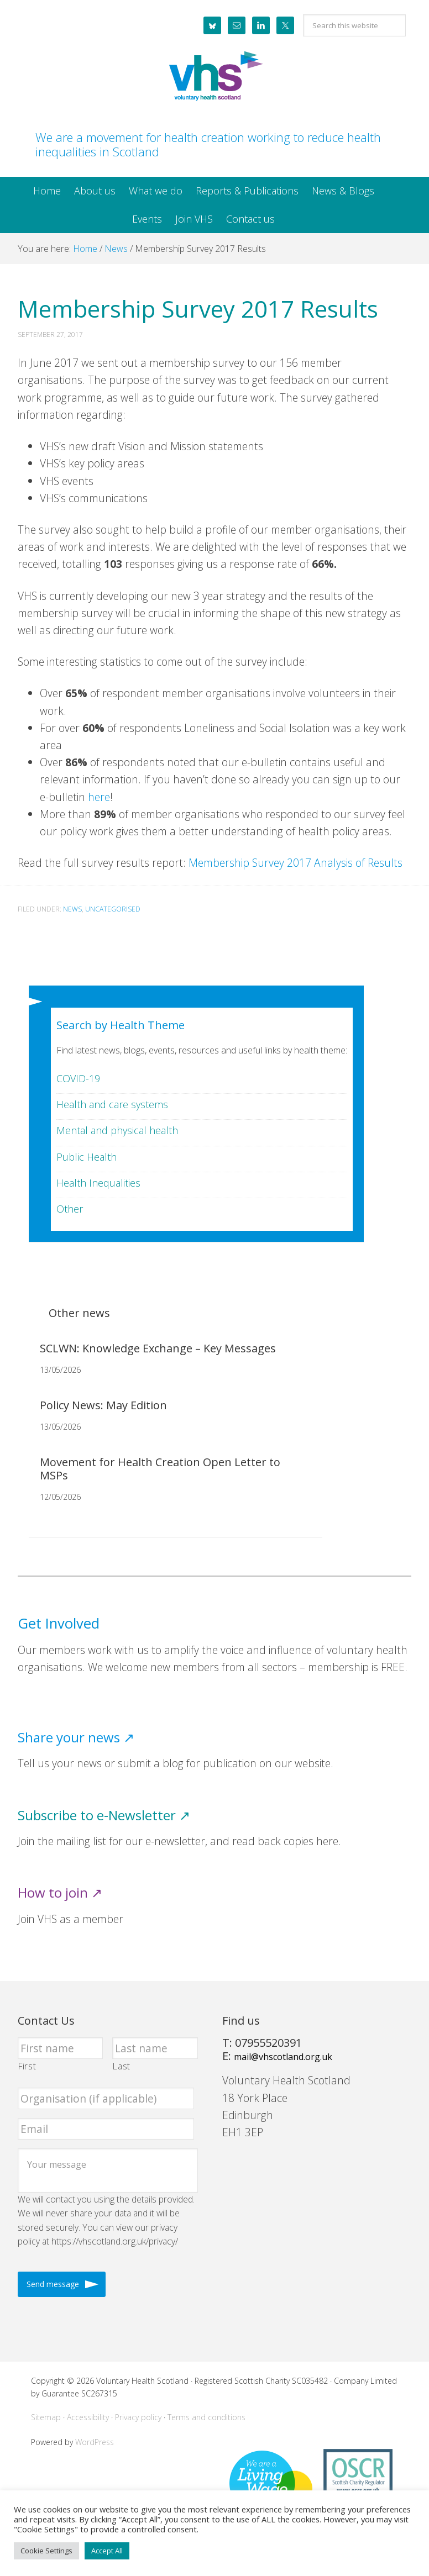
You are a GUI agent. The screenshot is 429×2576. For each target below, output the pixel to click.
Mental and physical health (117, 1130)
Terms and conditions (206, 2417)
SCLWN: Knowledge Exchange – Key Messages (158, 1348)
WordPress (94, 2442)
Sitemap (46, 2417)
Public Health (86, 1156)
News (72, 909)
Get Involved (59, 1623)
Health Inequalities (98, 1182)
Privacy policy (138, 2417)
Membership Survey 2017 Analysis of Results (295, 862)
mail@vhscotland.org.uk (283, 2057)
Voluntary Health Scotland (214, 76)
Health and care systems (112, 1104)
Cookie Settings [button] (46, 2551)
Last (121, 2066)
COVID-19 (78, 1078)
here (99, 796)
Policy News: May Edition (103, 1405)
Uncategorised (112, 909)
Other (69, 1208)
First (27, 2066)
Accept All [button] (107, 2551)
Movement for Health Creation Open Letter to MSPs (160, 1469)
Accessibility (88, 2417)
